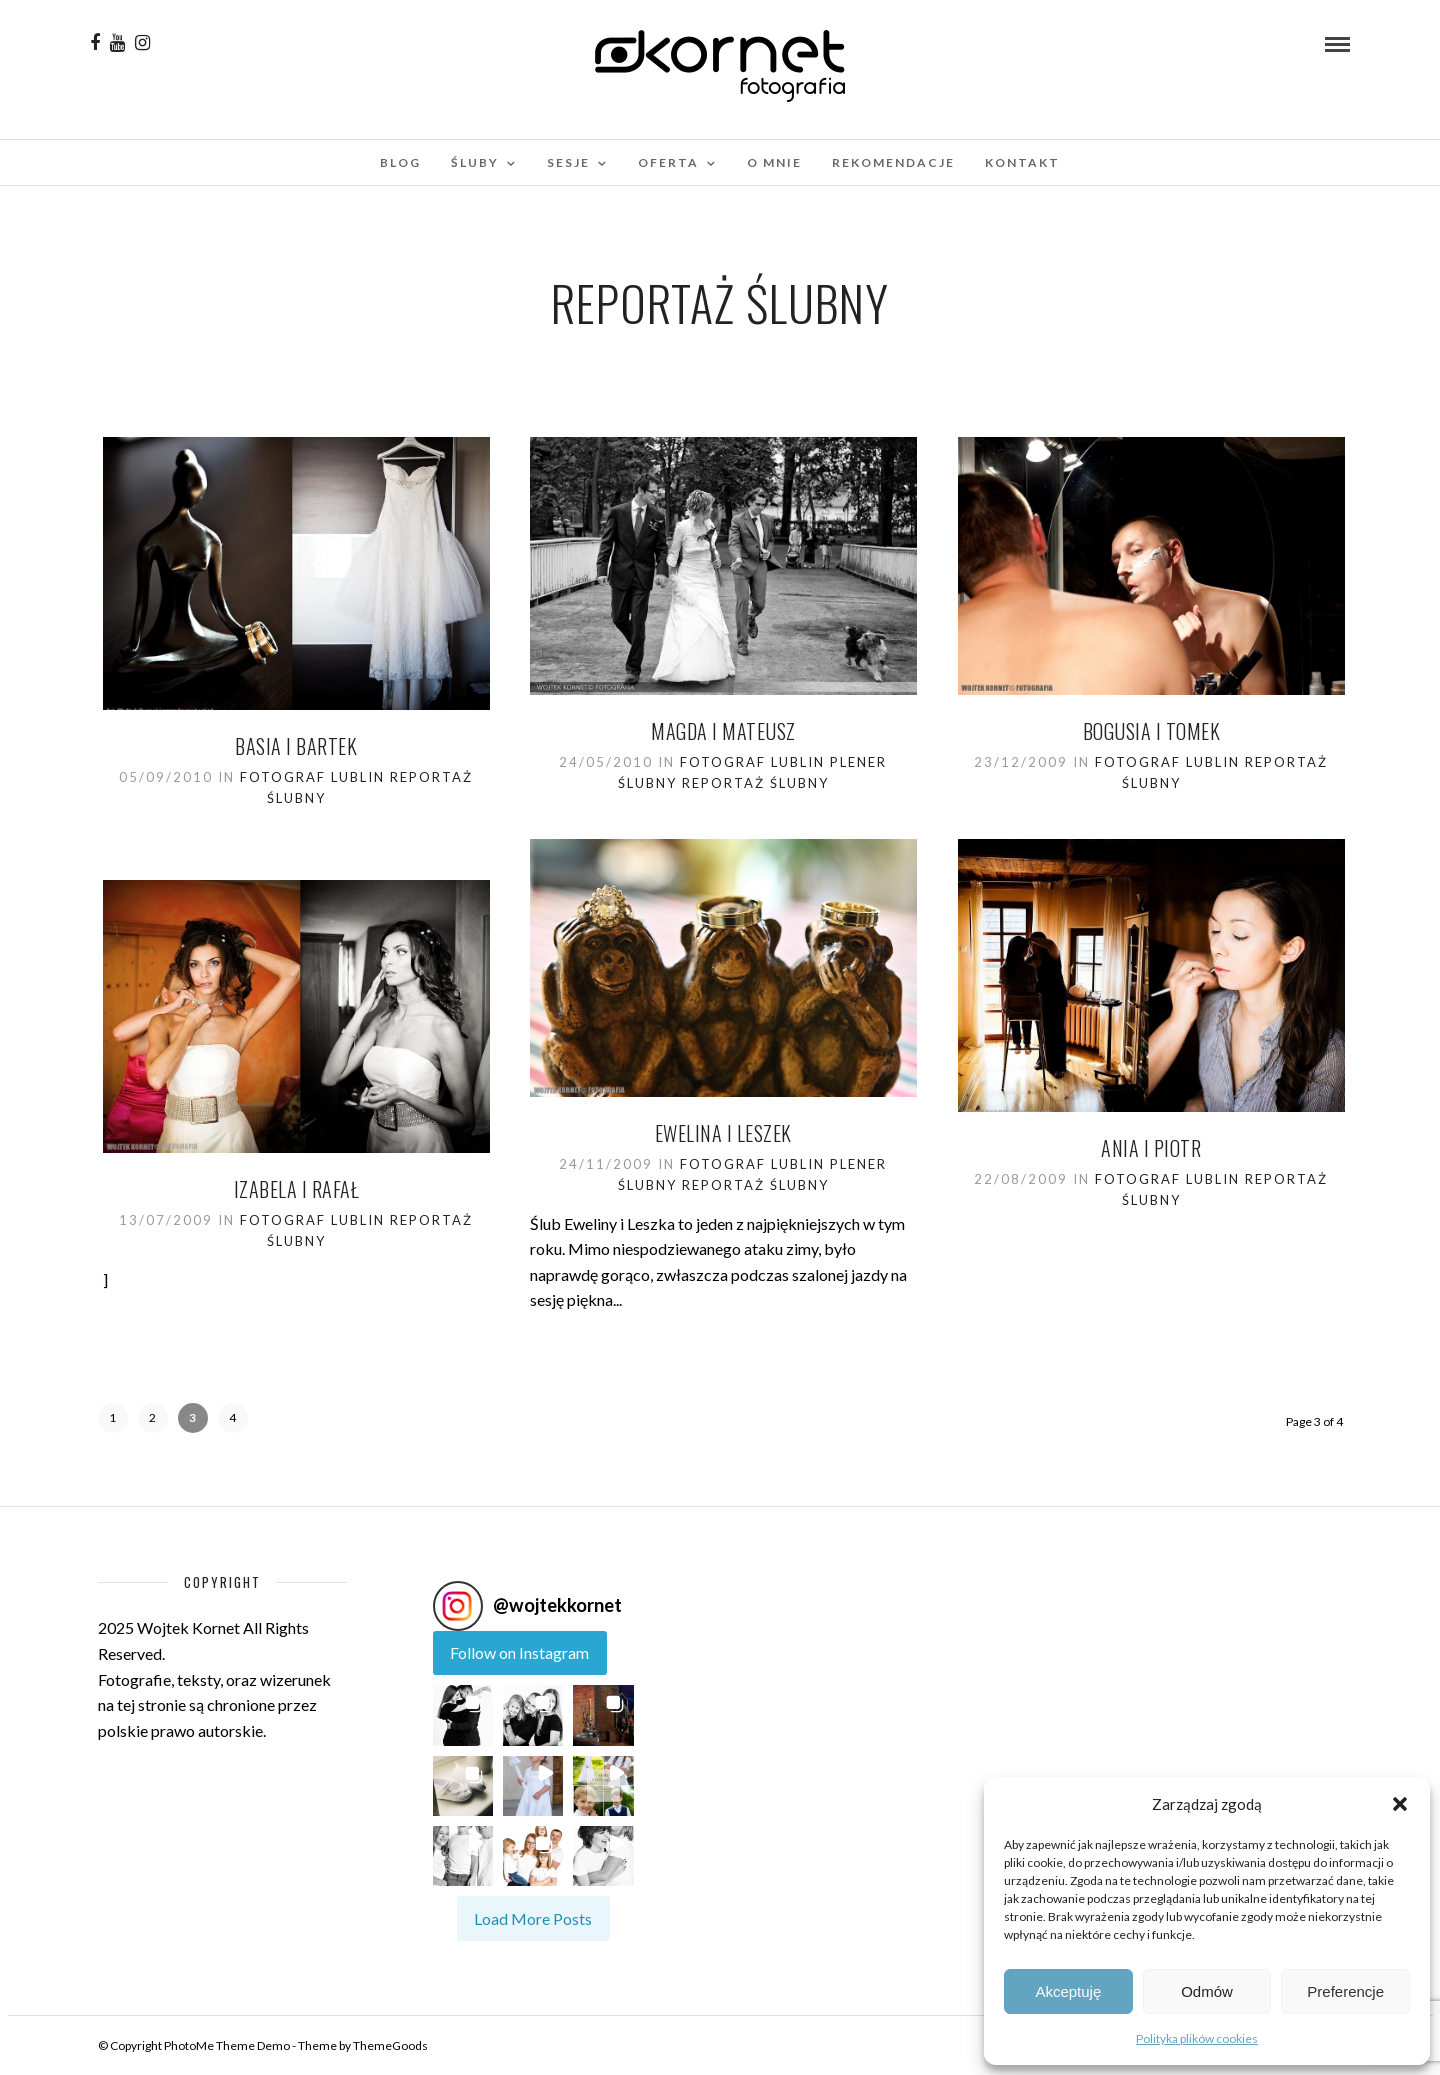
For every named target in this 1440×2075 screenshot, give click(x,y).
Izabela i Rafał (297, 1189)
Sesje (568, 162)
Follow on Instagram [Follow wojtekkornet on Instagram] (519, 1652)
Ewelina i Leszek (723, 1133)
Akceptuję (1068, 1991)
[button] (1400, 1804)
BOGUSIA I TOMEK (1152, 731)
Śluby (475, 162)
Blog (400, 162)
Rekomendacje (893, 162)
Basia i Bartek (296, 746)
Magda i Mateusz (723, 731)
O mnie (774, 162)
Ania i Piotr (1151, 1148)
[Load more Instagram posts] (533, 1918)
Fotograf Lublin (312, 777)
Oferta (668, 162)
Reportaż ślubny (755, 783)
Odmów (1207, 1991)
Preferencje (1345, 1991)
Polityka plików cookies (1197, 2038)
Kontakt (1022, 162)
